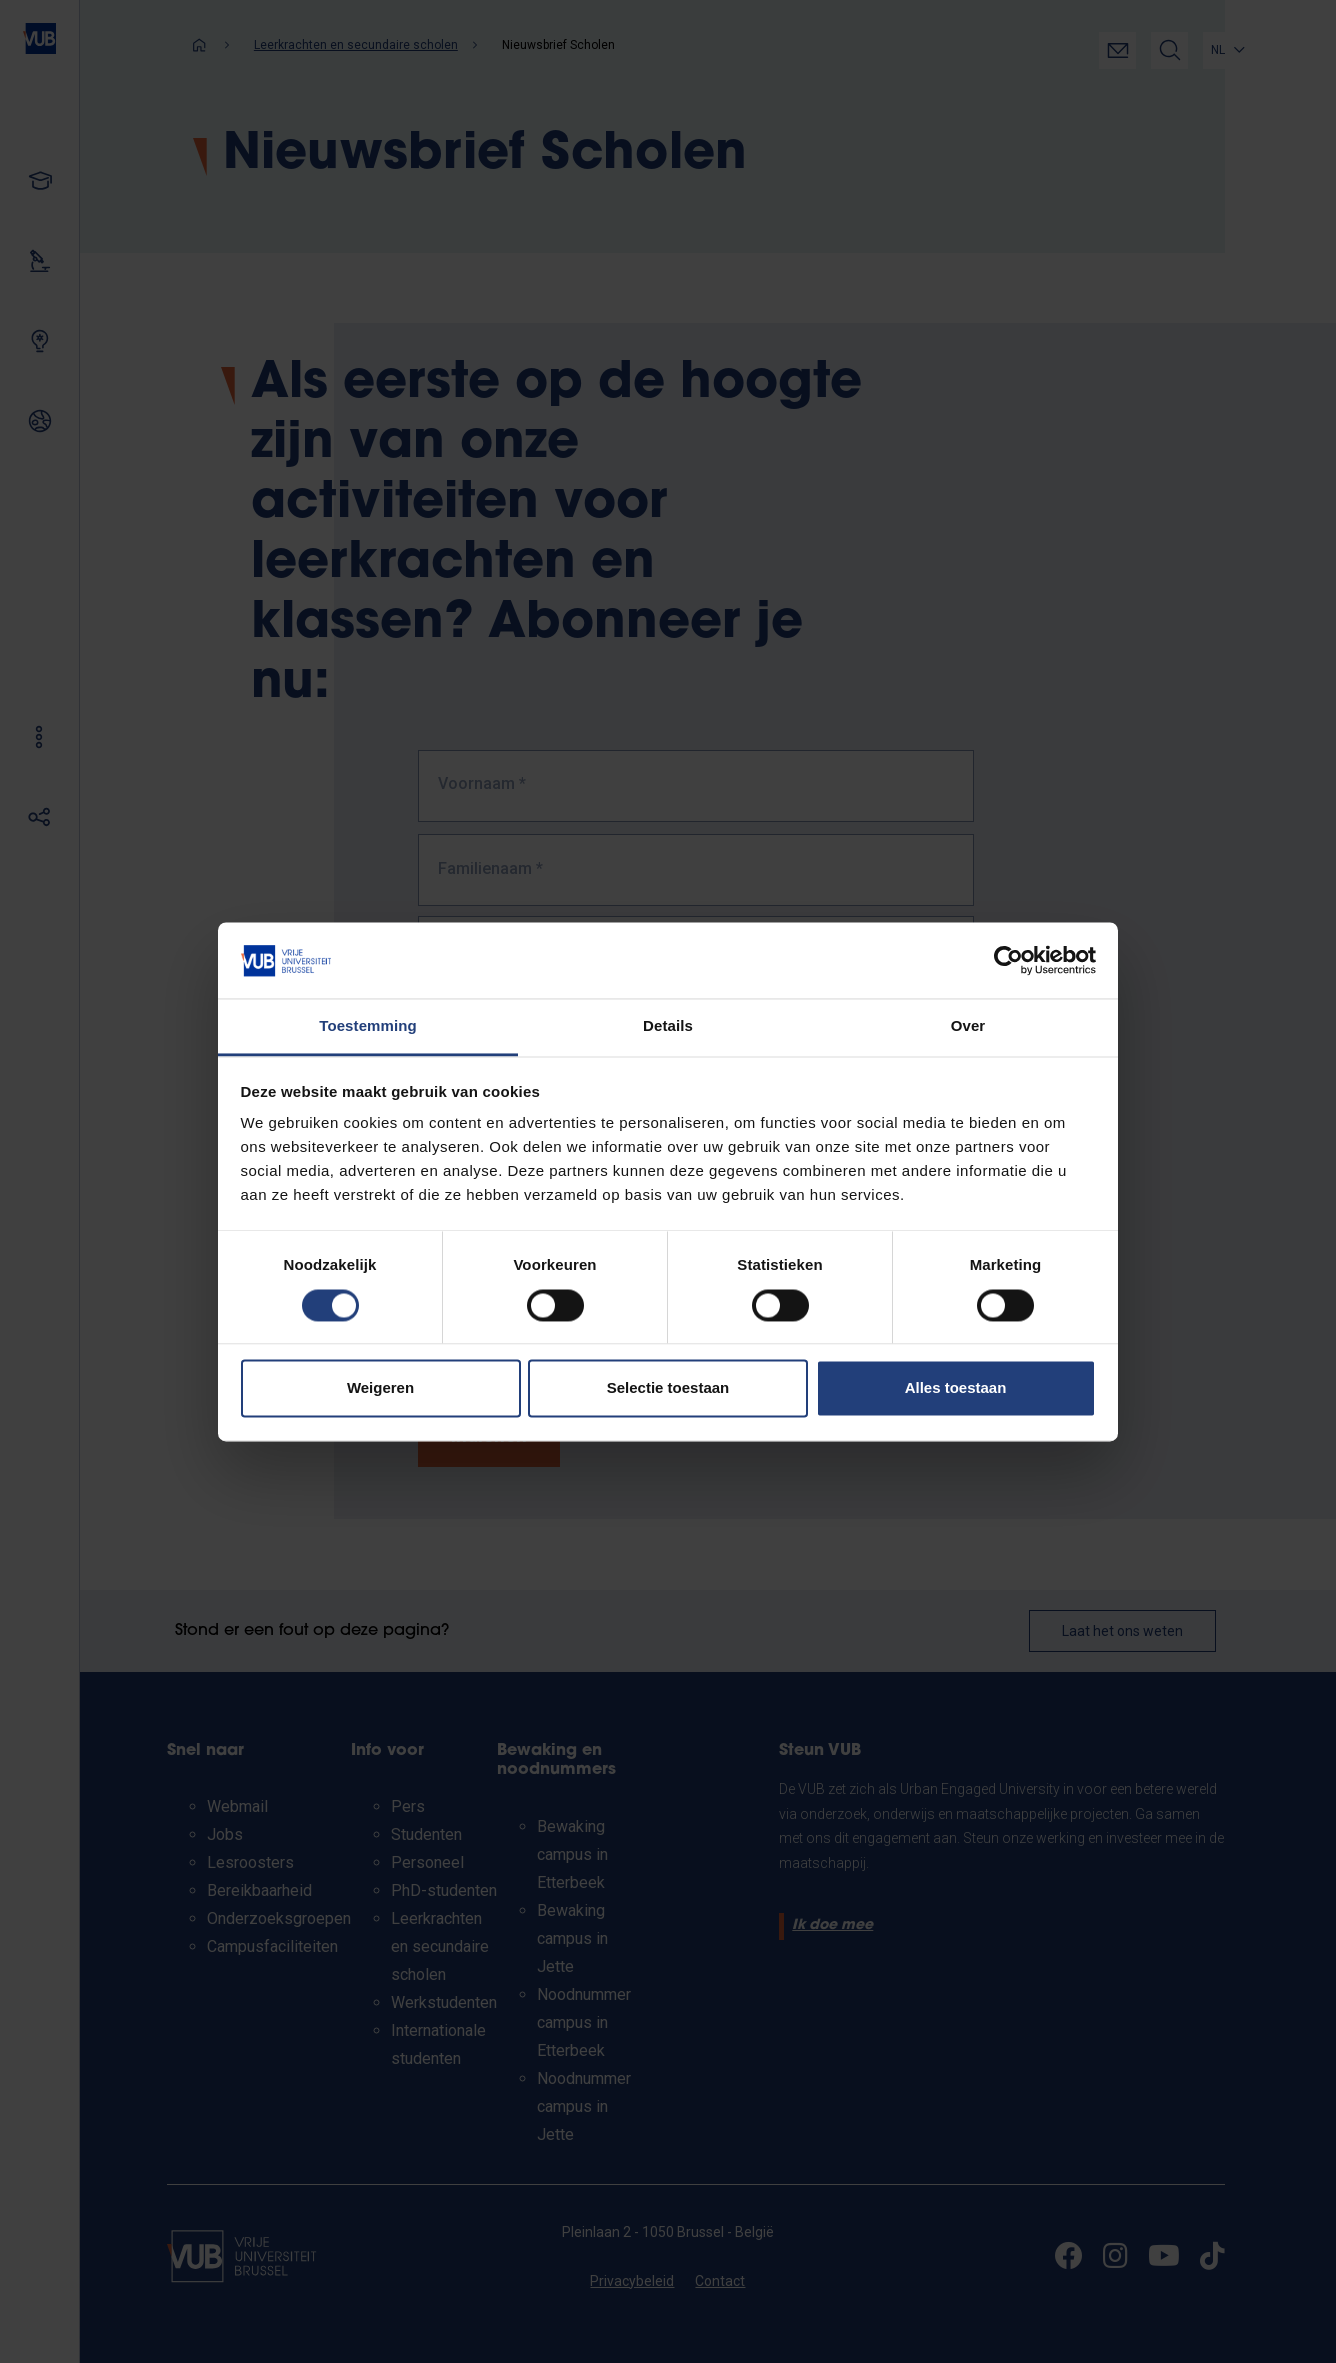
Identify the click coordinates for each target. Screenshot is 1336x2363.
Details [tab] (668, 1026)
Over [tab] (968, 1026)
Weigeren (380, 1388)
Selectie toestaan (668, 1388)
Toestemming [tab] (368, 1026)
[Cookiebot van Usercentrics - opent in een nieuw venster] (1008, 960)
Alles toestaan (956, 1388)
